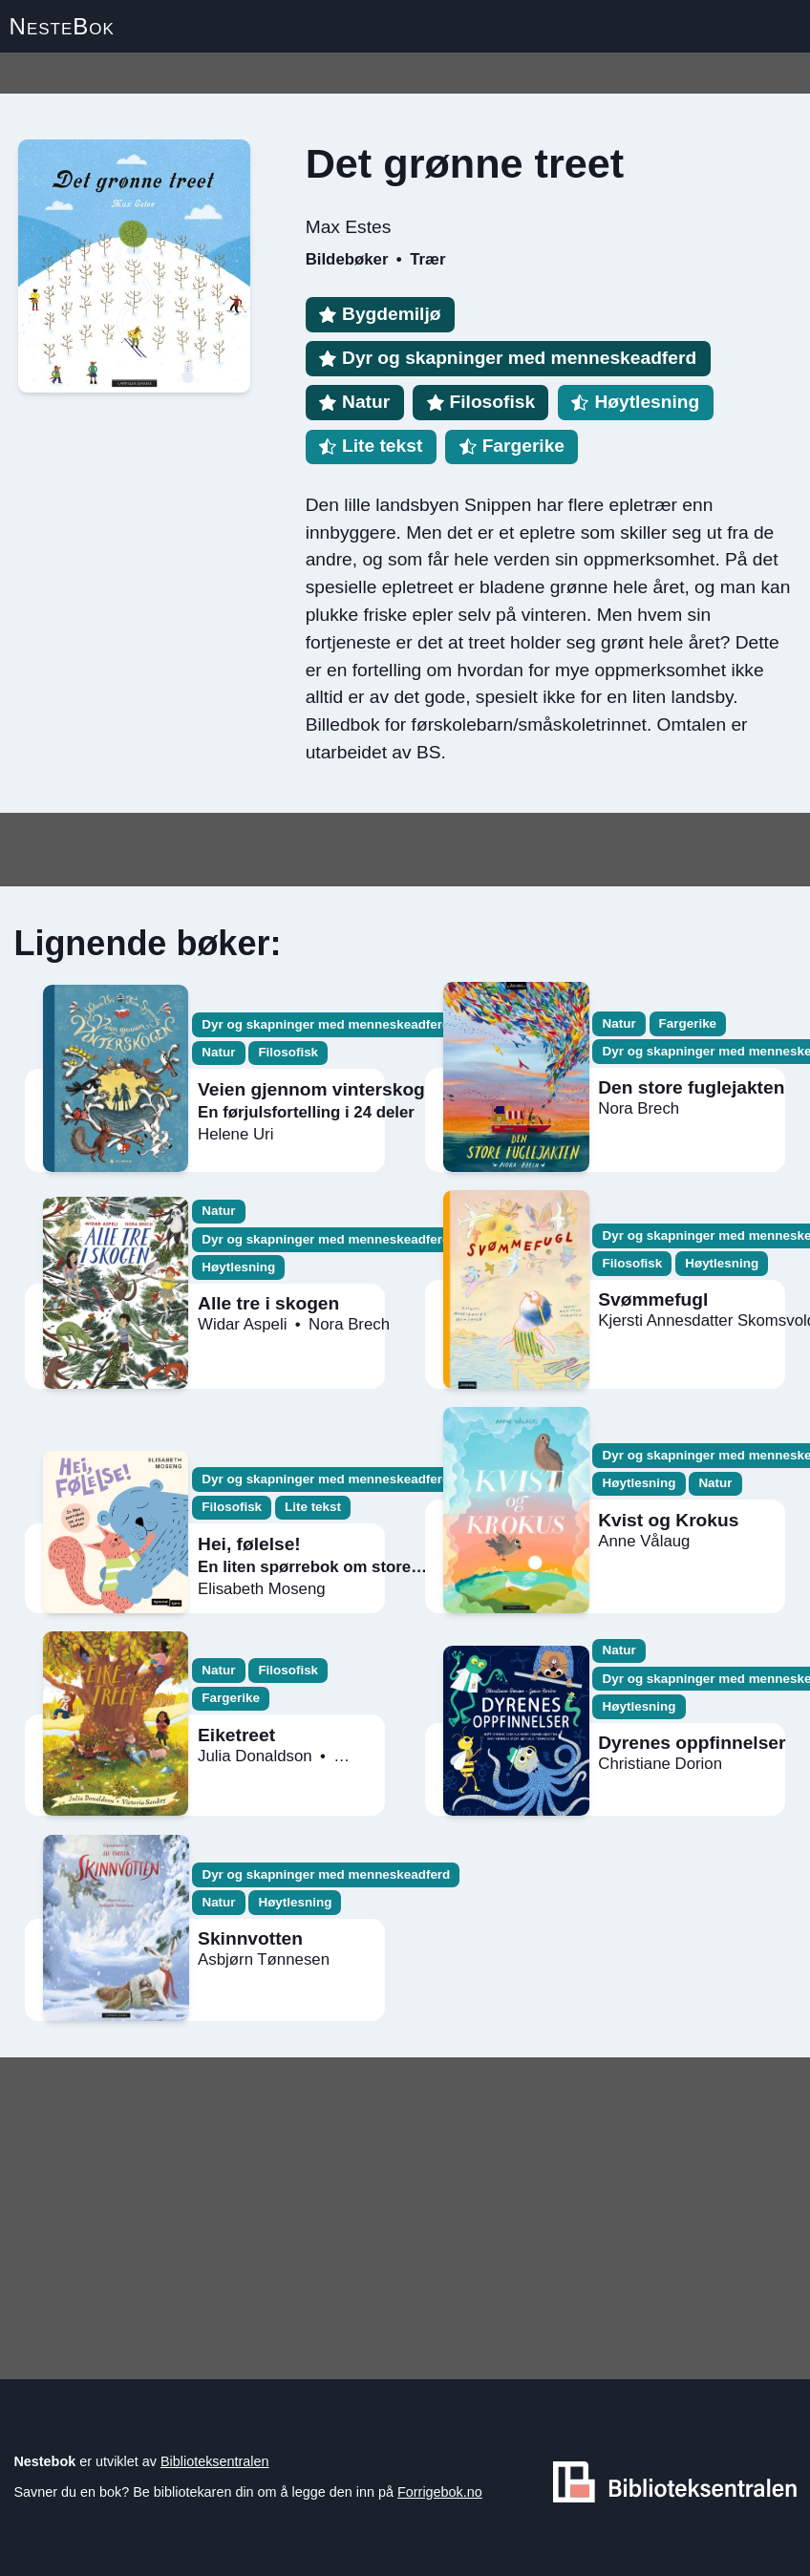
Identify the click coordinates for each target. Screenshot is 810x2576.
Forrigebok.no (439, 2492)
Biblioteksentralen (214, 2461)
